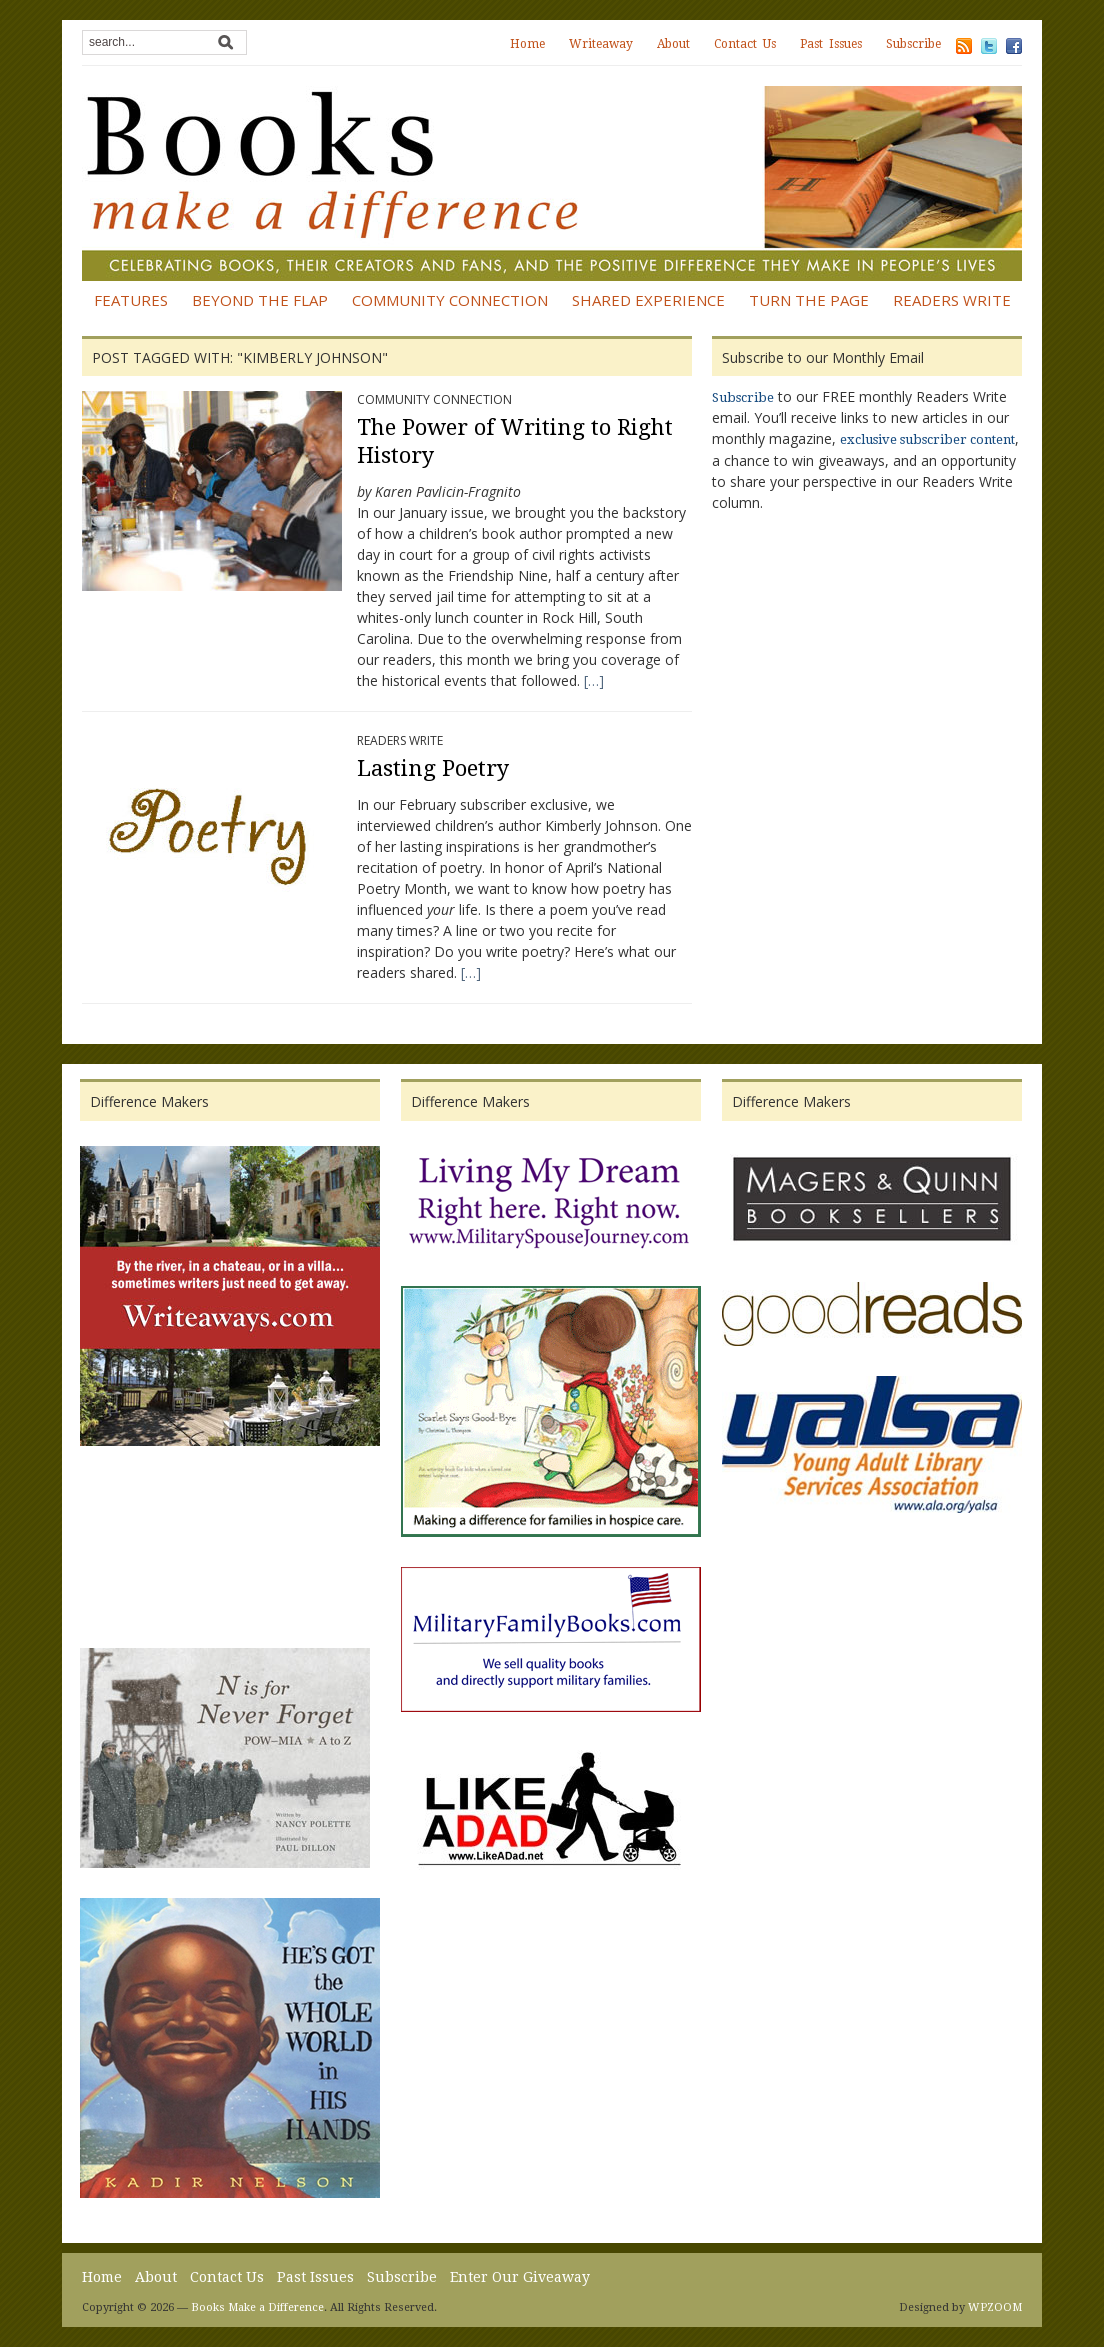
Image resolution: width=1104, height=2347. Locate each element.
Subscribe (913, 44)
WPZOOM (995, 2307)
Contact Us (745, 44)
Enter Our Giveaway (520, 2277)
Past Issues (831, 44)
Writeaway (601, 44)
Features (131, 300)
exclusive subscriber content (927, 439)
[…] (594, 680)
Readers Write (952, 300)
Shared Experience (648, 300)
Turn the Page (809, 300)
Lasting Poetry (433, 768)
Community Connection (450, 300)
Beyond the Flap (260, 300)
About (673, 44)
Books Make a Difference (257, 2307)
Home (527, 44)
